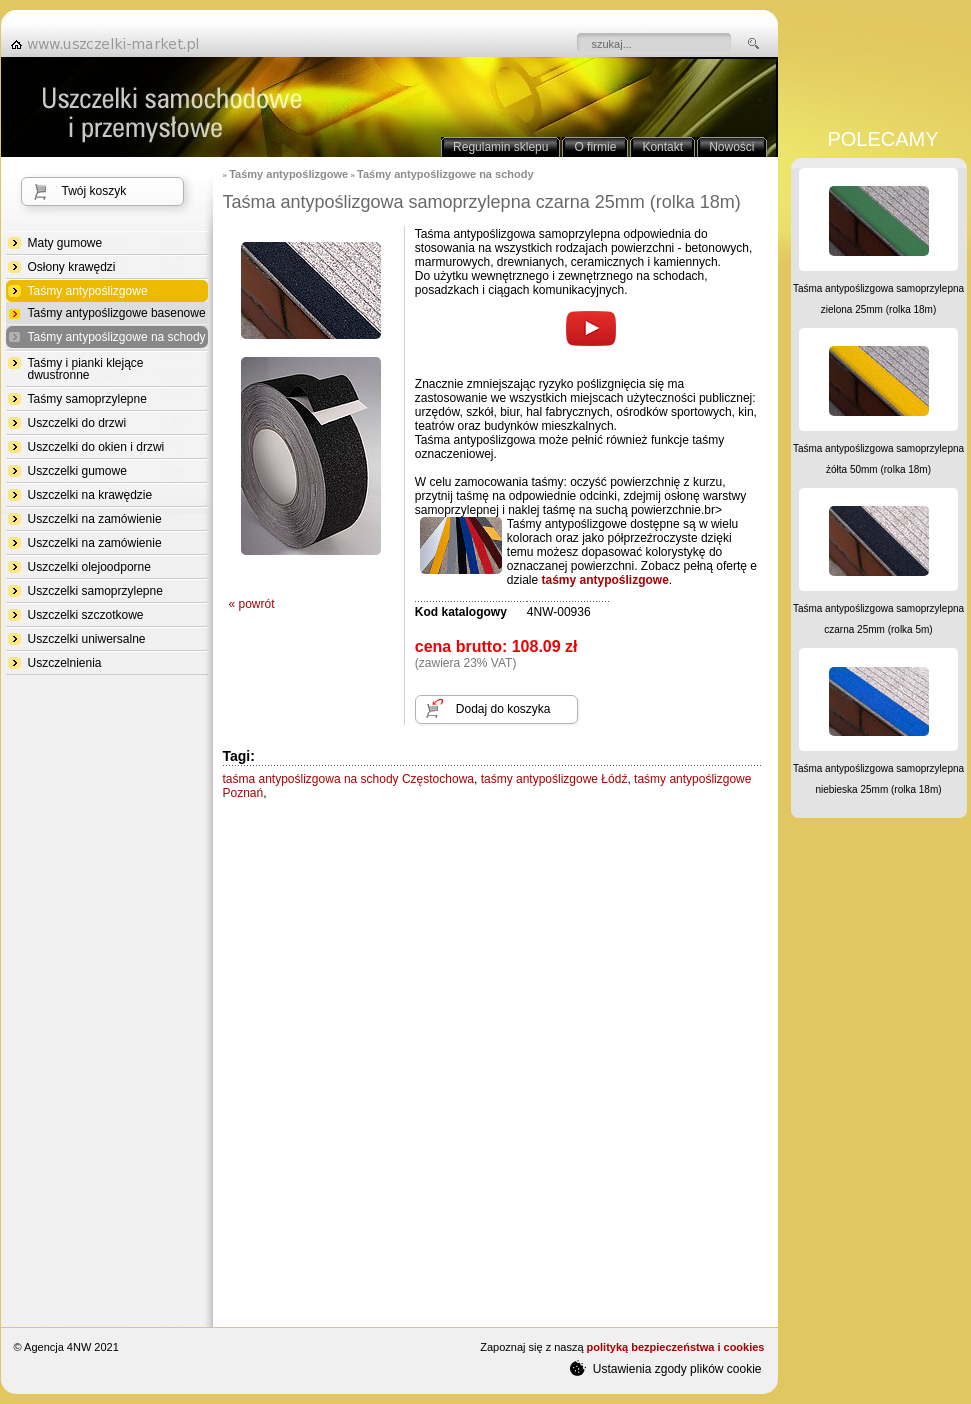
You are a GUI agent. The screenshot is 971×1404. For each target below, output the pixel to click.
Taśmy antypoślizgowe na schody (117, 337)
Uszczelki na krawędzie (90, 495)
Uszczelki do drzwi (77, 423)
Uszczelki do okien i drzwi (96, 447)
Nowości (731, 147)
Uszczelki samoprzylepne (95, 591)
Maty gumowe (65, 243)
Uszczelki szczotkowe (86, 615)
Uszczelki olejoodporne (89, 567)
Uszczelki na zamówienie (95, 519)
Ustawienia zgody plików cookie (665, 1368)
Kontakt (662, 147)
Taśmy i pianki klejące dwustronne (86, 369)
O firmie (595, 147)
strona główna (111, 44)
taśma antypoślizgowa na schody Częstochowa (348, 779)
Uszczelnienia (65, 663)
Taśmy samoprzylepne (87, 399)
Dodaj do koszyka (503, 709)
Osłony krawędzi (72, 267)
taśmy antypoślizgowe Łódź (554, 779)
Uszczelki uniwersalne (87, 639)
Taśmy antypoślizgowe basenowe (117, 313)
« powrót (252, 604)
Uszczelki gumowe (77, 471)
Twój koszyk (94, 191)
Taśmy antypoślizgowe (88, 291)
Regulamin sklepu (500, 147)
